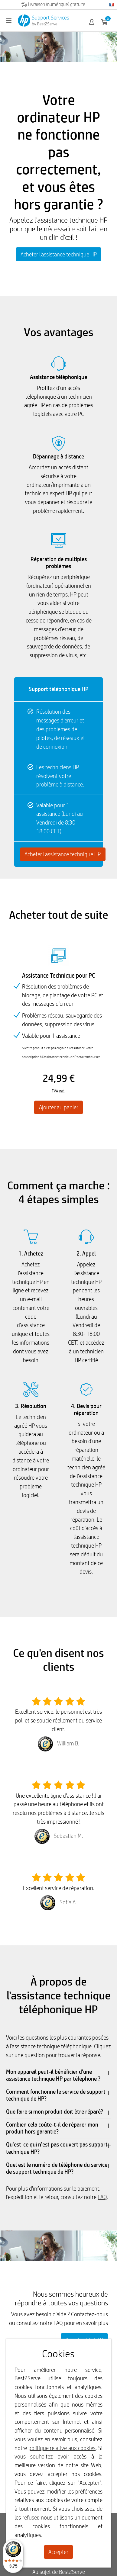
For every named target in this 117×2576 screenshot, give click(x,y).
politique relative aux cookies (62, 2448)
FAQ (102, 2197)
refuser (30, 2517)
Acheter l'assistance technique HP (59, 254)
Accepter (58, 2551)
